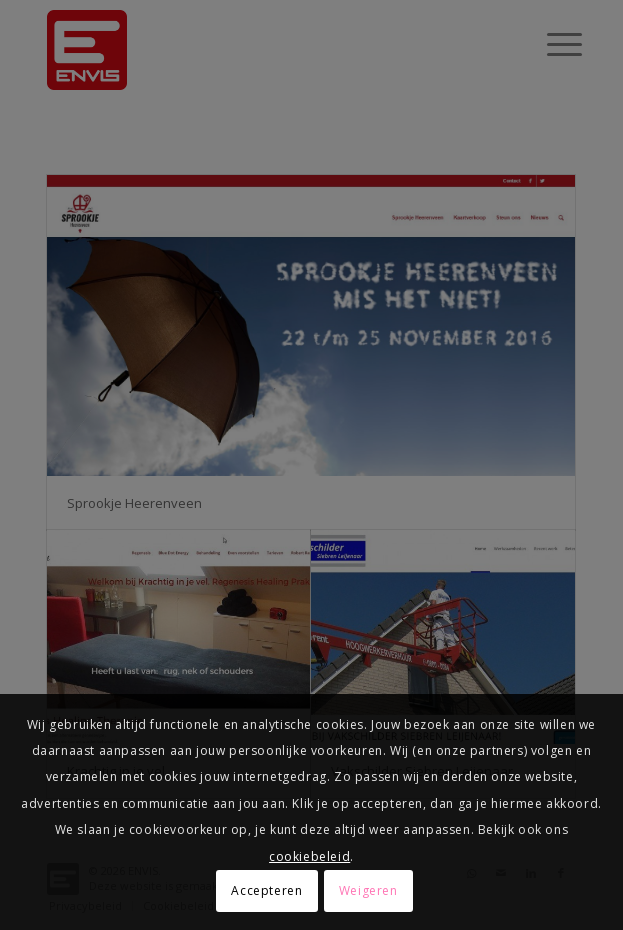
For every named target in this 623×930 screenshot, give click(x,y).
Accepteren (266, 890)
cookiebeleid (309, 856)
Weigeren (368, 890)
